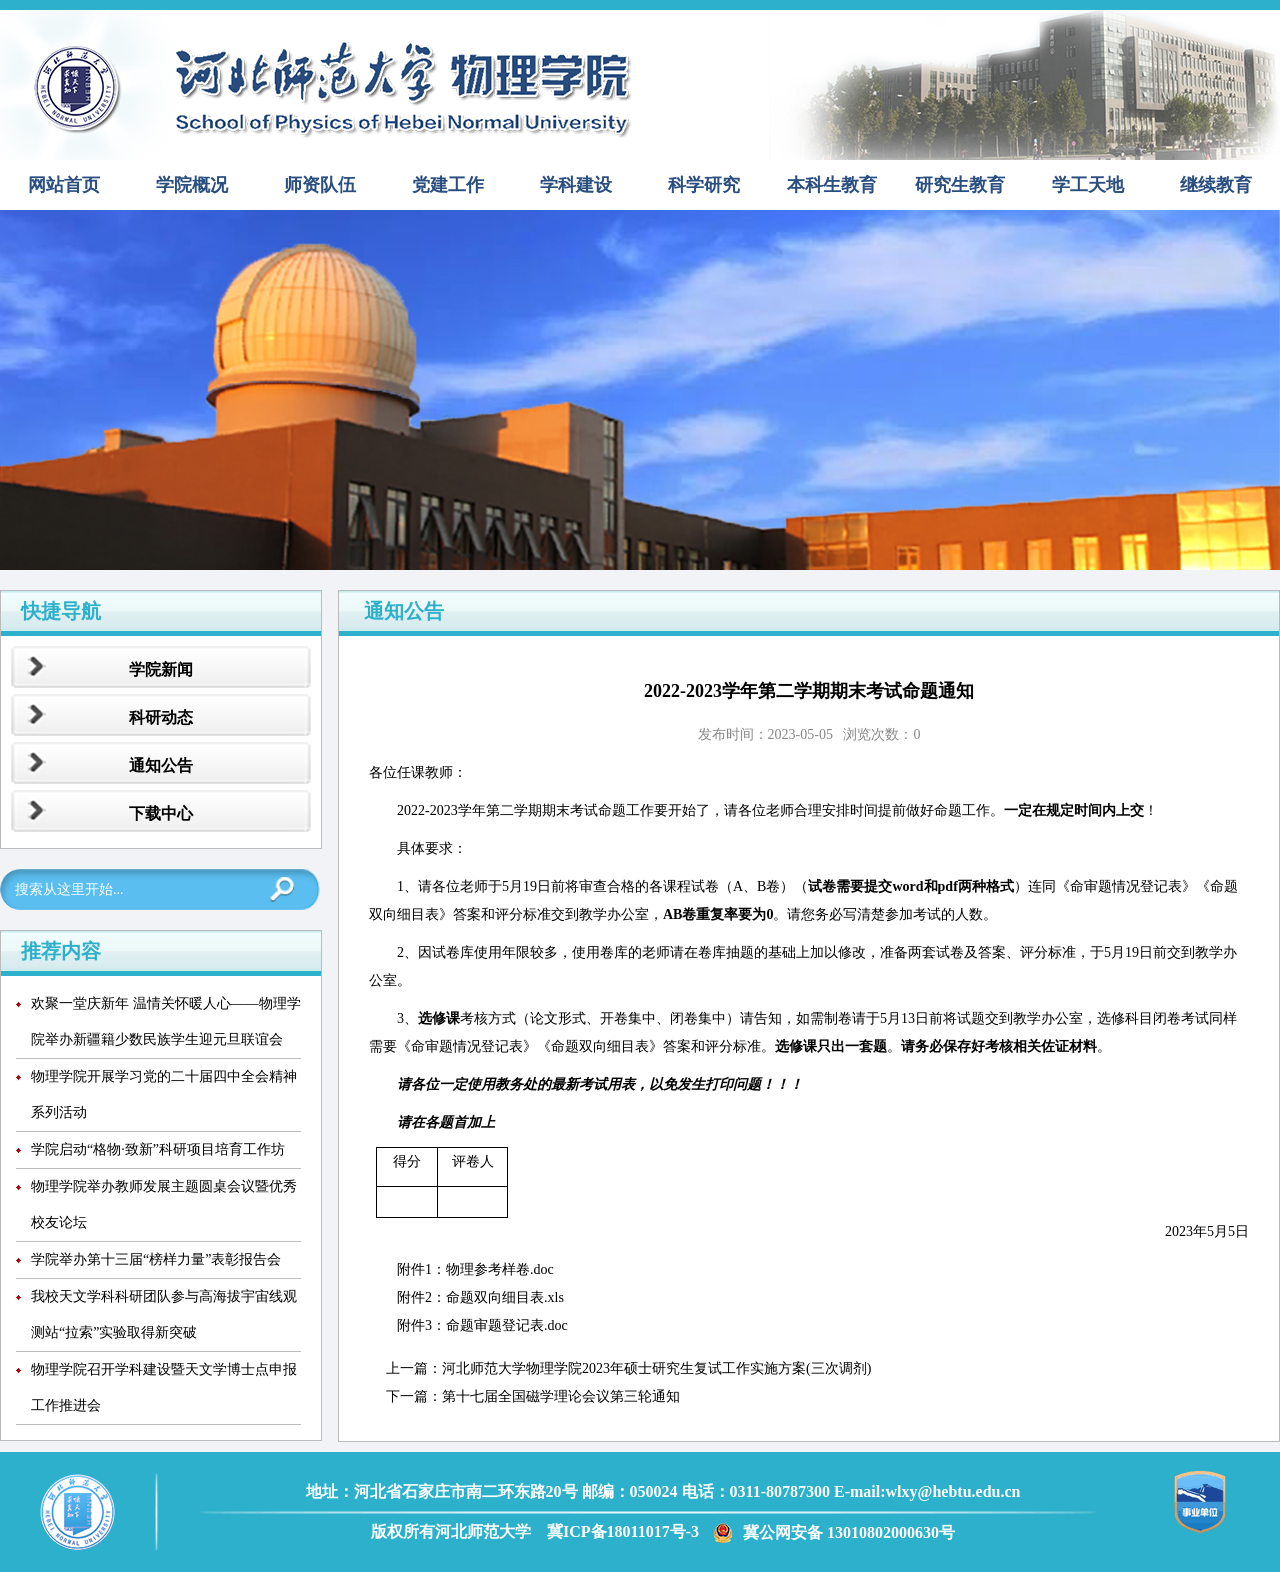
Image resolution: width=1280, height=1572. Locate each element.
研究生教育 (960, 185)
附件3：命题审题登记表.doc (482, 1325)
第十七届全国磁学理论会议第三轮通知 (561, 1396)
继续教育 (1216, 185)
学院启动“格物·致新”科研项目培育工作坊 (158, 1149)
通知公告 (161, 765)
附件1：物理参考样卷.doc (475, 1269)
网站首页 (64, 185)
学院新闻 (161, 669)
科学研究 (704, 185)
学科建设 (576, 185)
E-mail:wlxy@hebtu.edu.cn (927, 1491)
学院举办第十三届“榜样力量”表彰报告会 (156, 1259)
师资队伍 (320, 185)
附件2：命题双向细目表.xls (480, 1297)
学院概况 (192, 185)
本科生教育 (832, 185)
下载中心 (161, 813)
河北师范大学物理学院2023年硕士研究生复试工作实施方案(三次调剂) (656, 1368)
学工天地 (1088, 185)
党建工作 (448, 185)
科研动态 (161, 717)
